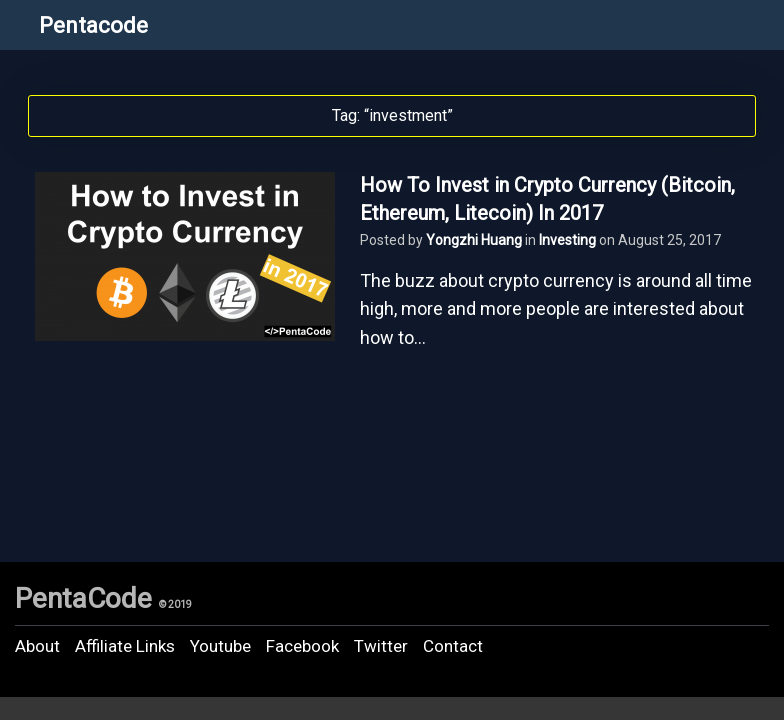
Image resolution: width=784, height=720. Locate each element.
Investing (567, 240)
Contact (453, 646)
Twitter (381, 646)
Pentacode (93, 25)
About (37, 646)
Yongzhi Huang (474, 240)
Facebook (302, 646)
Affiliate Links (125, 646)
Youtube (220, 646)
